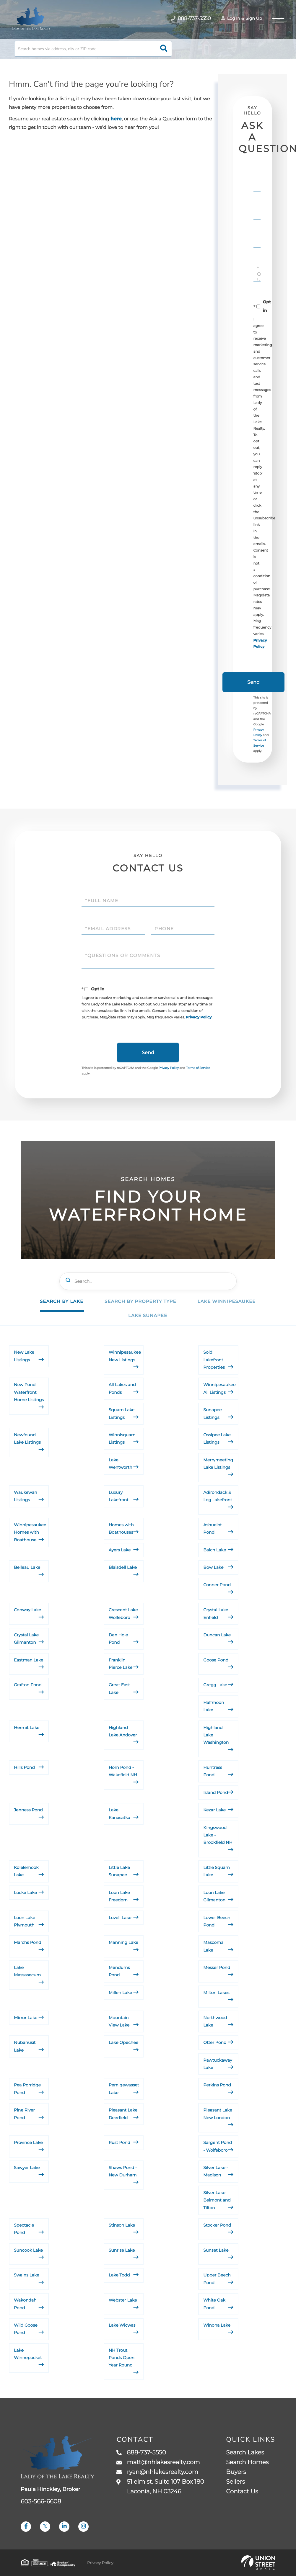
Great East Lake (119, 1688)
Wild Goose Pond (26, 2329)
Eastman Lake (28, 1660)
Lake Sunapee (147, 1315)
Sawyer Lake (27, 2167)
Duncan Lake (217, 1635)
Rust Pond (119, 2142)
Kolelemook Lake (26, 1871)
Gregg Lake (215, 1684)
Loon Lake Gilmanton (214, 1896)
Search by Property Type (140, 1301)
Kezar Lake (214, 1810)
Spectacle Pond (24, 2228)
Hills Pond (24, 1767)
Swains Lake (26, 2275)
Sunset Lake (215, 2250)
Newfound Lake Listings (27, 1438)
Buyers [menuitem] (236, 2472)
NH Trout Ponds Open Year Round (121, 2358)
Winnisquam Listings (122, 1438)
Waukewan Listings (25, 1496)
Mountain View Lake (119, 2021)
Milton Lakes (216, 1992)
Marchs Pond (27, 1942)
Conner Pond (217, 1584)
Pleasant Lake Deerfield (123, 2113)
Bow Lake (213, 1567)
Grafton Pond (28, 1684)
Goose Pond (215, 1660)
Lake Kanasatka (119, 1813)
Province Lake (28, 2142)
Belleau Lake (27, 1567)
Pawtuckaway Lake (217, 2063)
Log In (230, 18)
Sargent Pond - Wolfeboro (217, 2146)
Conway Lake (27, 1609)
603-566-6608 (41, 2501)
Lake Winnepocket (28, 2354)
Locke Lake (25, 1892)
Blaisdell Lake (123, 1567)
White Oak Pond (214, 2303)
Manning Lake (123, 1942)
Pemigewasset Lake (124, 2088)
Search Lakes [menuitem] (245, 2452)
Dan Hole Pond (118, 1638)
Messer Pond (216, 1967)
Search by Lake (61, 1301)
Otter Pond (214, 2042)
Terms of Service (198, 1068)
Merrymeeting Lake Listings (218, 1463)
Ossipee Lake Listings (216, 1438)
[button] (164, 49)
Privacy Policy (199, 1017)
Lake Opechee (124, 2042)
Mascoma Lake (213, 1946)
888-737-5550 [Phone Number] (191, 19)
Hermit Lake (26, 1727)
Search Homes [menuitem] (247, 2462)
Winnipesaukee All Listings (219, 1388)
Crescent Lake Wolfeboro (123, 1613)
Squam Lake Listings (121, 1413)
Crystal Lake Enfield (215, 1613)
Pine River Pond (24, 2113)
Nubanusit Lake (25, 2046)
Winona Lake (216, 2325)
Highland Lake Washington (216, 1735)
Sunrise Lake (122, 2250)
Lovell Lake (120, 1917)
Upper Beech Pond (217, 2278)
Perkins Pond (217, 2085)
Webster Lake (123, 2300)
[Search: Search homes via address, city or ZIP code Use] (93, 49)
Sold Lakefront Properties (214, 1360)
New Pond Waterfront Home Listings (29, 1392)
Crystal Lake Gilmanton (26, 1638)
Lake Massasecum (27, 1971)
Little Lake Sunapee (119, 1871)
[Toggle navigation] (278, 18)
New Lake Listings (24, 1356)
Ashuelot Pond (212, 1528)
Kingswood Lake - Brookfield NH (217, 1835)
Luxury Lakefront (119, 1496)
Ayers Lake (120, 1550)
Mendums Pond (119, 1971)
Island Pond (215, 1792)
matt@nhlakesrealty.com (158, 2462)
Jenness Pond (28, 1810)
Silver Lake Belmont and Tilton (216, 2200)
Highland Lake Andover (123, 1731)
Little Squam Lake (216, 1871)
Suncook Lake (28, 2250)
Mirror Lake (25, 2017)
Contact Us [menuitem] (242, 2491)
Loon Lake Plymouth (24, 1921)
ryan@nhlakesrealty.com (157, 2472)
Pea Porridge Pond (27, 2088)
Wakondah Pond (25, 2303)
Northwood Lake (215, 2021)
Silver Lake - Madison (215, 2171)
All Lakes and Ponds (122, 1388)
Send (253, 682)
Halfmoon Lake (213, 1706)
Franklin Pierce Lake (121, 1663)
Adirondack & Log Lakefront (217, 1496)
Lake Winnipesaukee (226, 1301)
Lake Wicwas (122, 2325)
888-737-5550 (141, 2452)
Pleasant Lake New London (217, 2113)
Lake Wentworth (120, 1463)
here (116, 119)
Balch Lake (214, 1550)
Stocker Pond (217, 2225)
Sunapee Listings (212, 1413)
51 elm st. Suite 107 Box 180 (160, 2486)
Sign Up (253, 18)
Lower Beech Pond (216, 1921)
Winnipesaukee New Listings (125, 1356)
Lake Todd (119, 2275)
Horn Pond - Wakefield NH (123, 1771)
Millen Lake (120, 1992)
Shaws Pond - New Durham (123, 2171)
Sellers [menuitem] (235, 2481)
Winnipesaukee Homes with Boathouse (30, 1532)
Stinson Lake (122, 2225)
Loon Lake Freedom (119, 1896)
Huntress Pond (212, 1771)
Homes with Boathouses (121, 1528)
